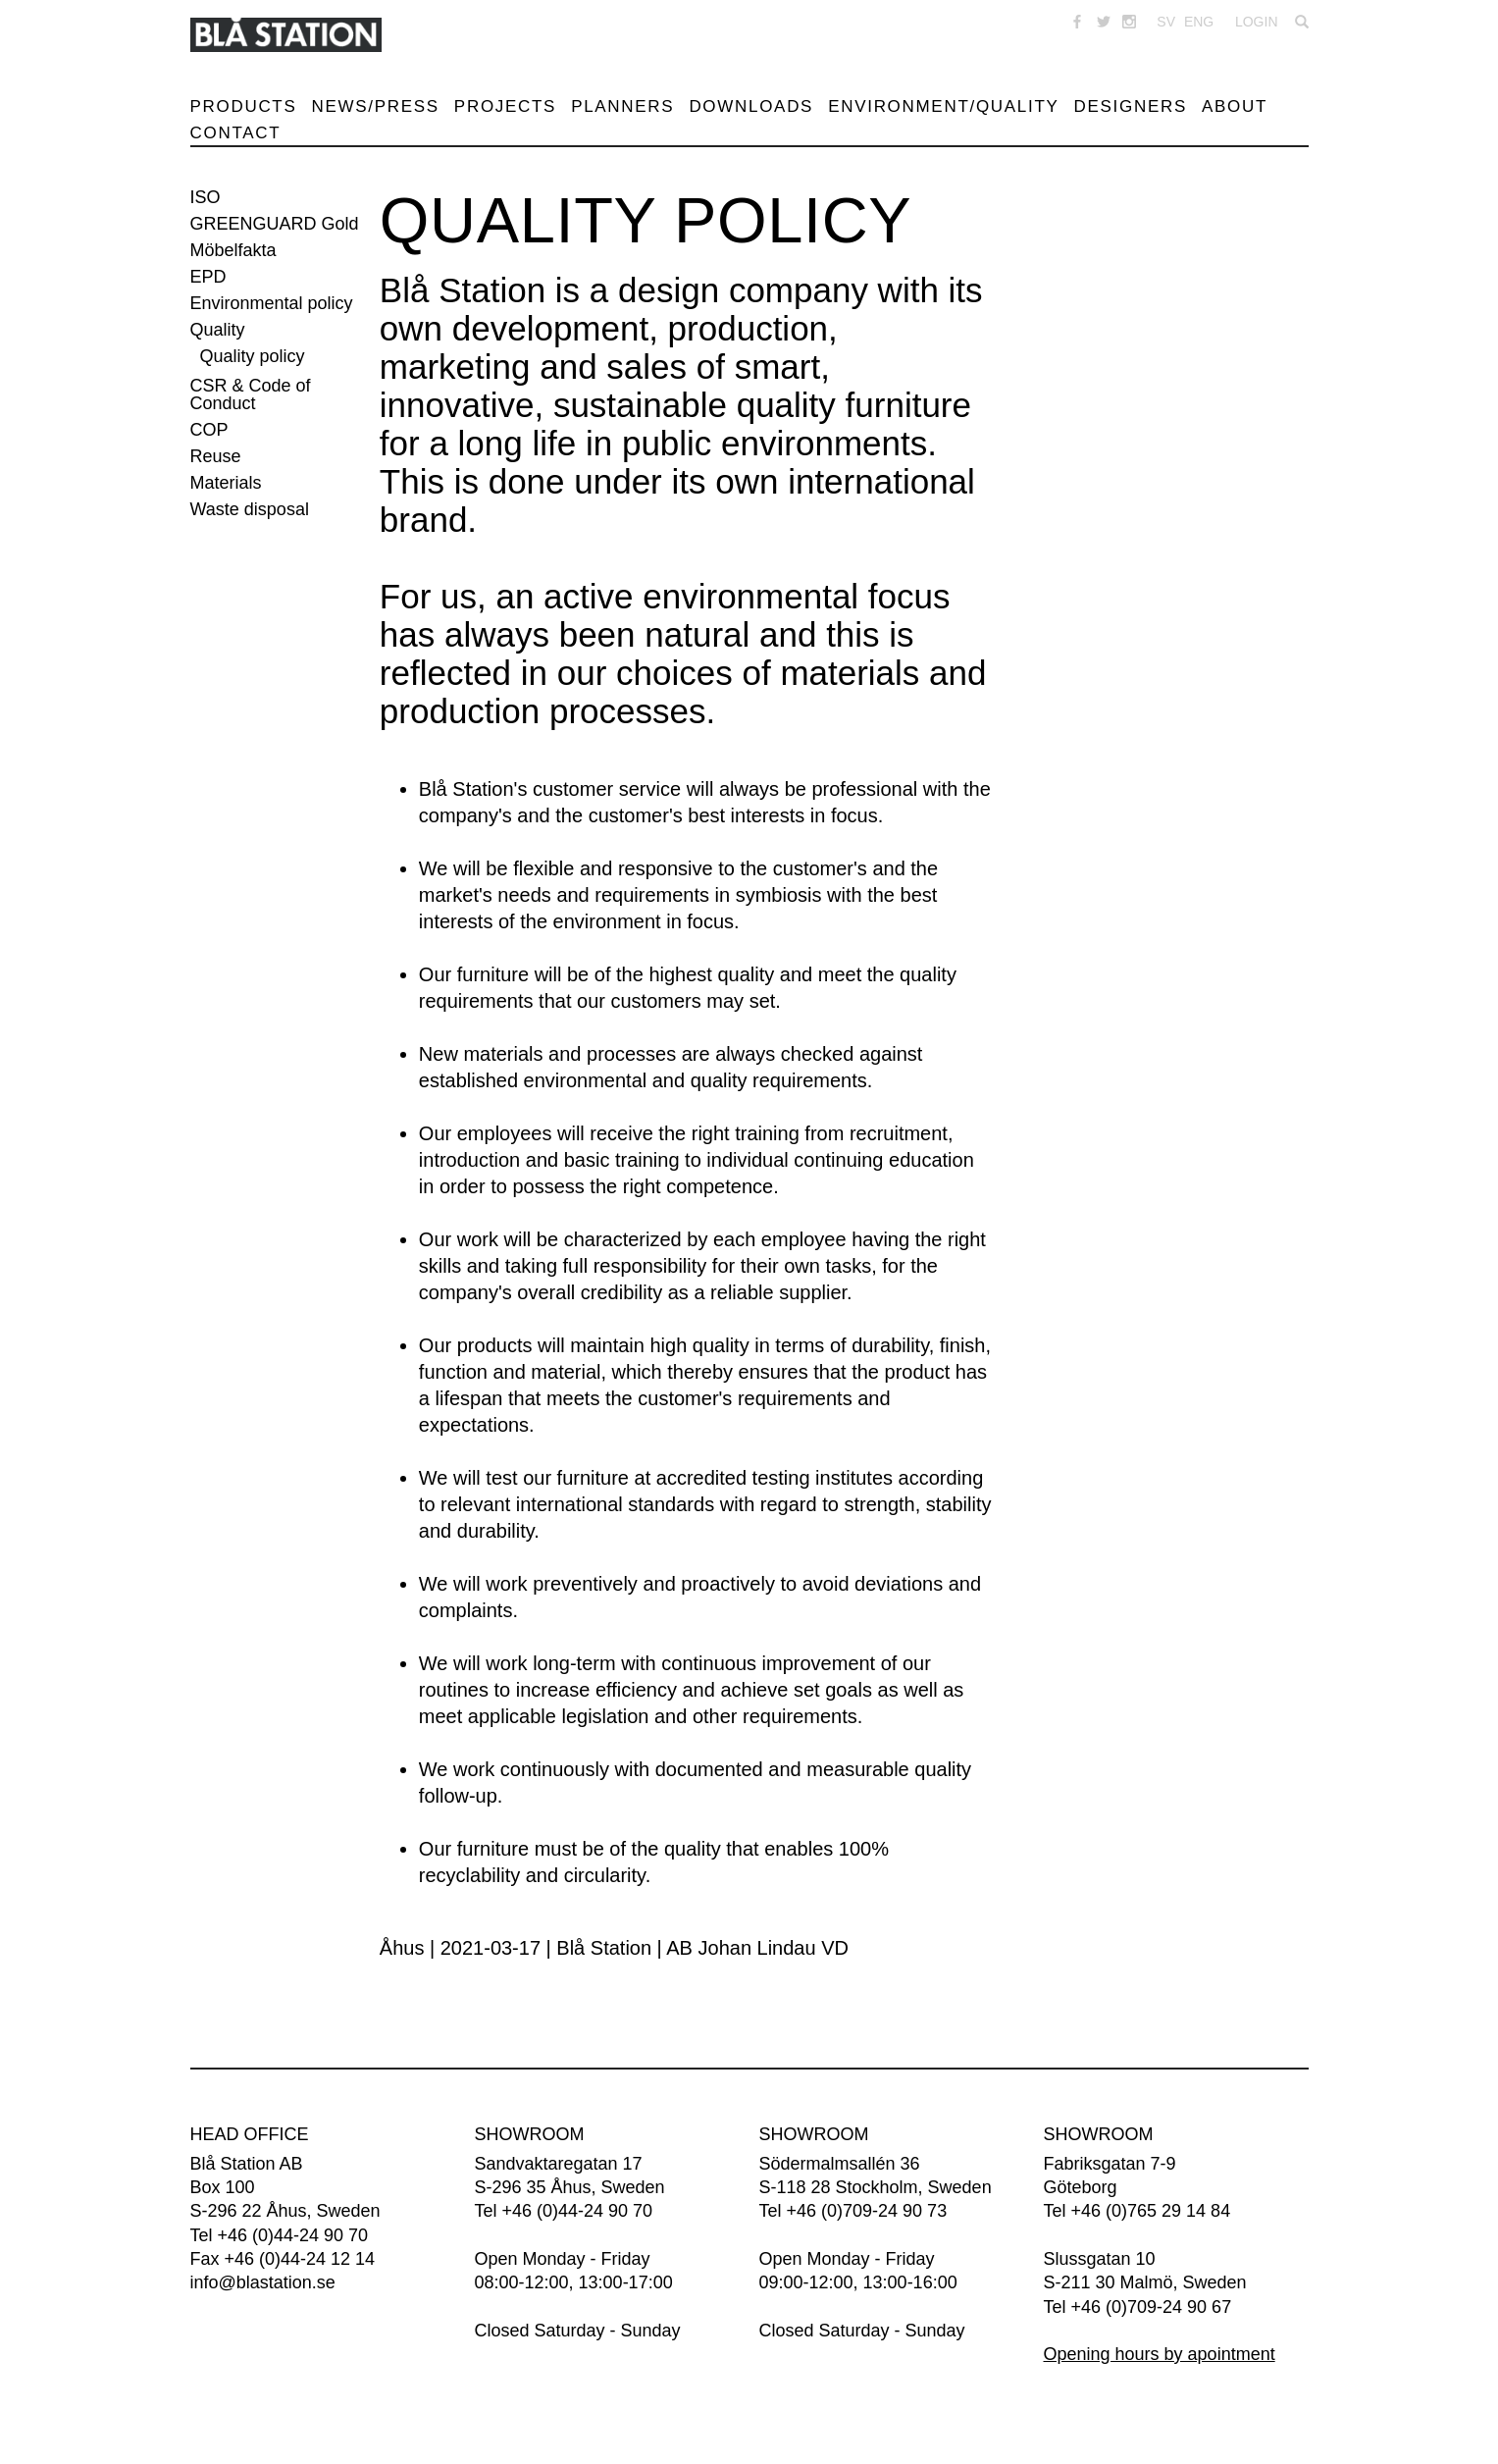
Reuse (215, 456)
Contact (236, 133)
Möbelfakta (233, 250)
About (1234, 106)
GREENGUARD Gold (274, 224)
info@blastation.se (263, 2282)
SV (1166, 21)
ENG (1199, 21)
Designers (1130, 106)
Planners (622, 106)
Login (1256, 21)
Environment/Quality (943, 106)
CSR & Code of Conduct (250, 394)
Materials (226, 483)
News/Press (375, 106)
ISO (205, 197)
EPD (208, 277)
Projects (505, 106)
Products (243, 106)
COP (209, 430)
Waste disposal (249, 509)
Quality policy (252, 356)
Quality (217, 330)
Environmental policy (271, 303)
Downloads (751, 106)
